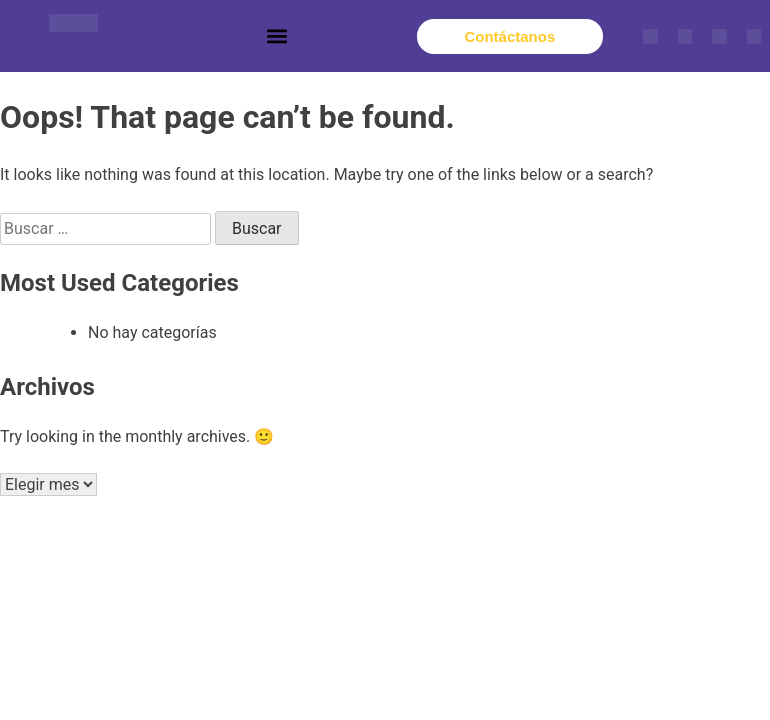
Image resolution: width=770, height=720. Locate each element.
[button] (277, 36)
